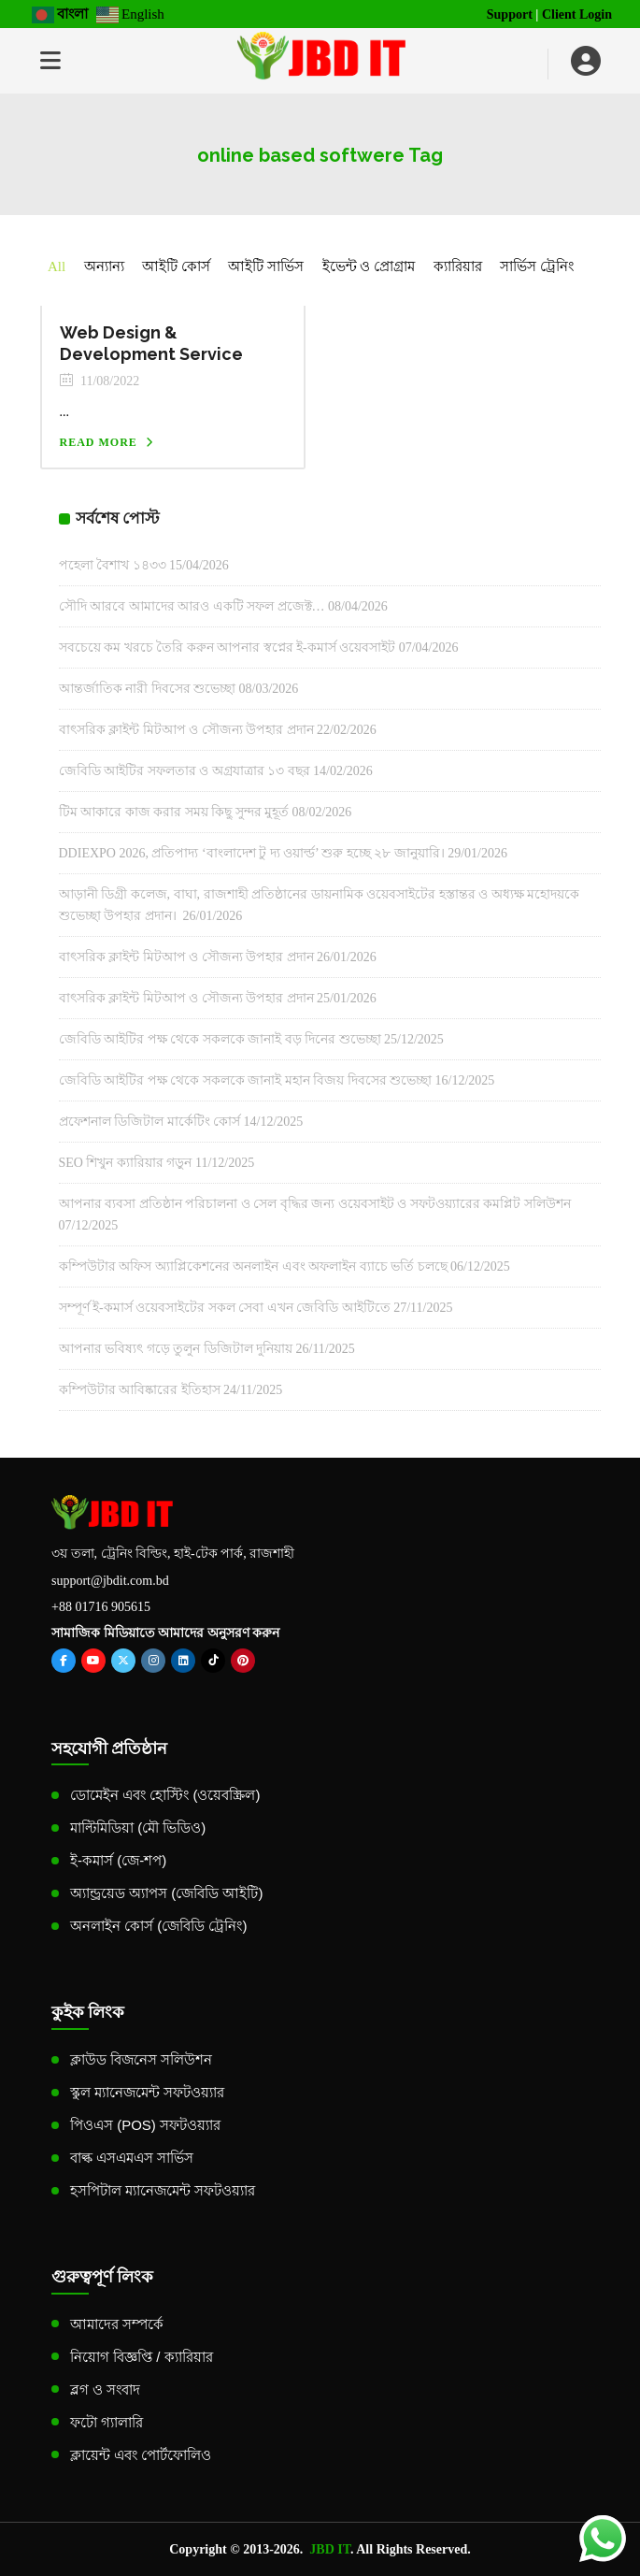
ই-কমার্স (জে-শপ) (118, 1860)
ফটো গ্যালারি (106, 2422)
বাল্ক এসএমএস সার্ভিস (131, 2158)
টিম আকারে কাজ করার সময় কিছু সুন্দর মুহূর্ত (174, 812)
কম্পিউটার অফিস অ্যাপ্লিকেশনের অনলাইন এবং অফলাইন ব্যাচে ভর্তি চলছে (253, 1266)
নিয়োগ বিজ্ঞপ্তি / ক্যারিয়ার (141, 2357)
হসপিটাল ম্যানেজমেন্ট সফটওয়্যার (162, 2190)
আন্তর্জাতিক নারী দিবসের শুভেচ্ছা (147, 689)
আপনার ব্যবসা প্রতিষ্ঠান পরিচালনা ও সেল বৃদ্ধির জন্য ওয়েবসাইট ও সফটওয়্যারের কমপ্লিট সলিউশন (315, 1204)
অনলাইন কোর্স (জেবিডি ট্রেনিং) (159, 1926)
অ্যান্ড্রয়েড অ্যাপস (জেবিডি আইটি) (166, 1893)
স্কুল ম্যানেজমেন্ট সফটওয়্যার (147, 2092)
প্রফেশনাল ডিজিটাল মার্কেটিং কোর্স (150, 1122)
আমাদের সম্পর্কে (117, 2324)
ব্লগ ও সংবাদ (105, 2389)
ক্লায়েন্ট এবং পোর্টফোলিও (140, 2455)
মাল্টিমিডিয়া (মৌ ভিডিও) (138, 1827)
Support (510, 14)
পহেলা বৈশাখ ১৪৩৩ (112, 565)
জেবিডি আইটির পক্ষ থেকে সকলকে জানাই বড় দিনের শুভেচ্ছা (220, 1039)
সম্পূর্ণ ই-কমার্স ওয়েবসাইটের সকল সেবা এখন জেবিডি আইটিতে (225, 1308)
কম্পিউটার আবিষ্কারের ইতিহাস (139, 1390)
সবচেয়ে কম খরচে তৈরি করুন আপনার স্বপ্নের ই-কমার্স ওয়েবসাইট (227, 647)
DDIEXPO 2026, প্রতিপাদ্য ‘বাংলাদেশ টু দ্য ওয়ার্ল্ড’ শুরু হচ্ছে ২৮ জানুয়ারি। (252, 853)
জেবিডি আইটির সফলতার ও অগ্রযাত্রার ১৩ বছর (184, 771)
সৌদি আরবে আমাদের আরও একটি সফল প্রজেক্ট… (192, 606)
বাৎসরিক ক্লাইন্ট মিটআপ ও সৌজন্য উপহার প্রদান (186, 730)
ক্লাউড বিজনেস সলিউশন (141, 2059)
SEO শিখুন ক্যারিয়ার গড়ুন (125, 1163)
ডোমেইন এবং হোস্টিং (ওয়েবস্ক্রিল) (165, 1795)
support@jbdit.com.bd (110, 1581)
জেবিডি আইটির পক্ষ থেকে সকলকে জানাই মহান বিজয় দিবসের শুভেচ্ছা (246, 1080)
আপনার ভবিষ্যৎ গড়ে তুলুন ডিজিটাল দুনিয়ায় (176, 1349)
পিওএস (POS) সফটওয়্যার (145, 2125)
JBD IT (329, 2549)
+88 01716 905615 (100, 1607)
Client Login (577, 14)
